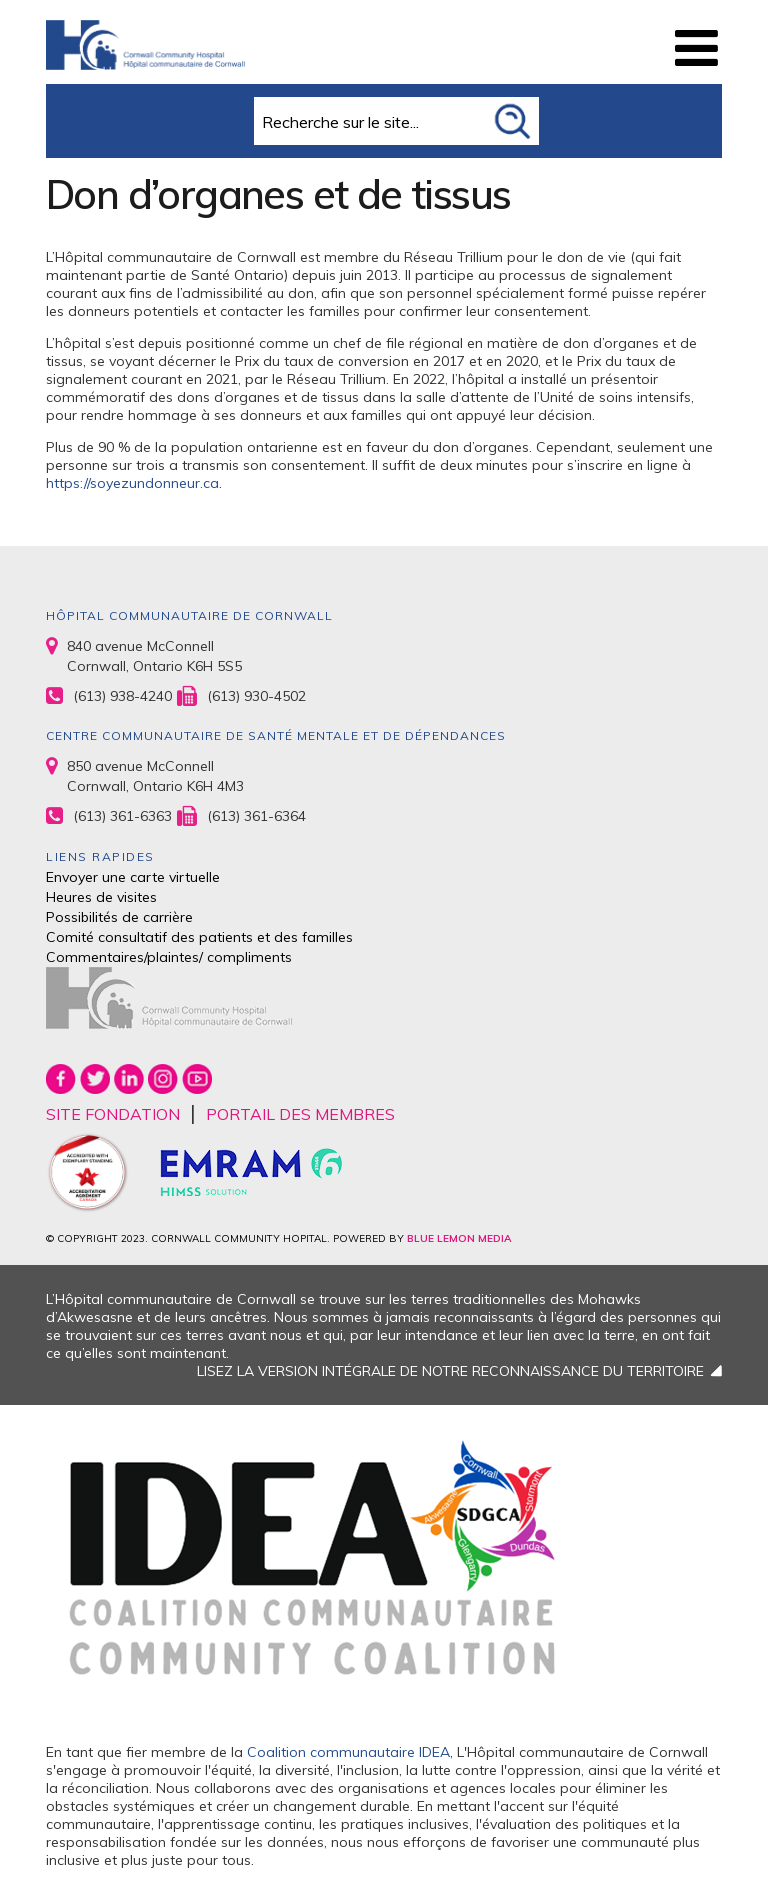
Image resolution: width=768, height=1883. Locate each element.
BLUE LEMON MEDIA (459, 1238)
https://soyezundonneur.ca (132, 483)
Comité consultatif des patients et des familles (199, 937)
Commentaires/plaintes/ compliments (169, 957)
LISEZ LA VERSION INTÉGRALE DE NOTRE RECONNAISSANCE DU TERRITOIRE (450, 1371)
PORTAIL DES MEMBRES (300, 1114)
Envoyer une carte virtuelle (133, 877)
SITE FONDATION (113, 1114)
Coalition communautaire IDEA (348, 1752)
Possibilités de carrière (119, 917)
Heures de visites (101, 897)
